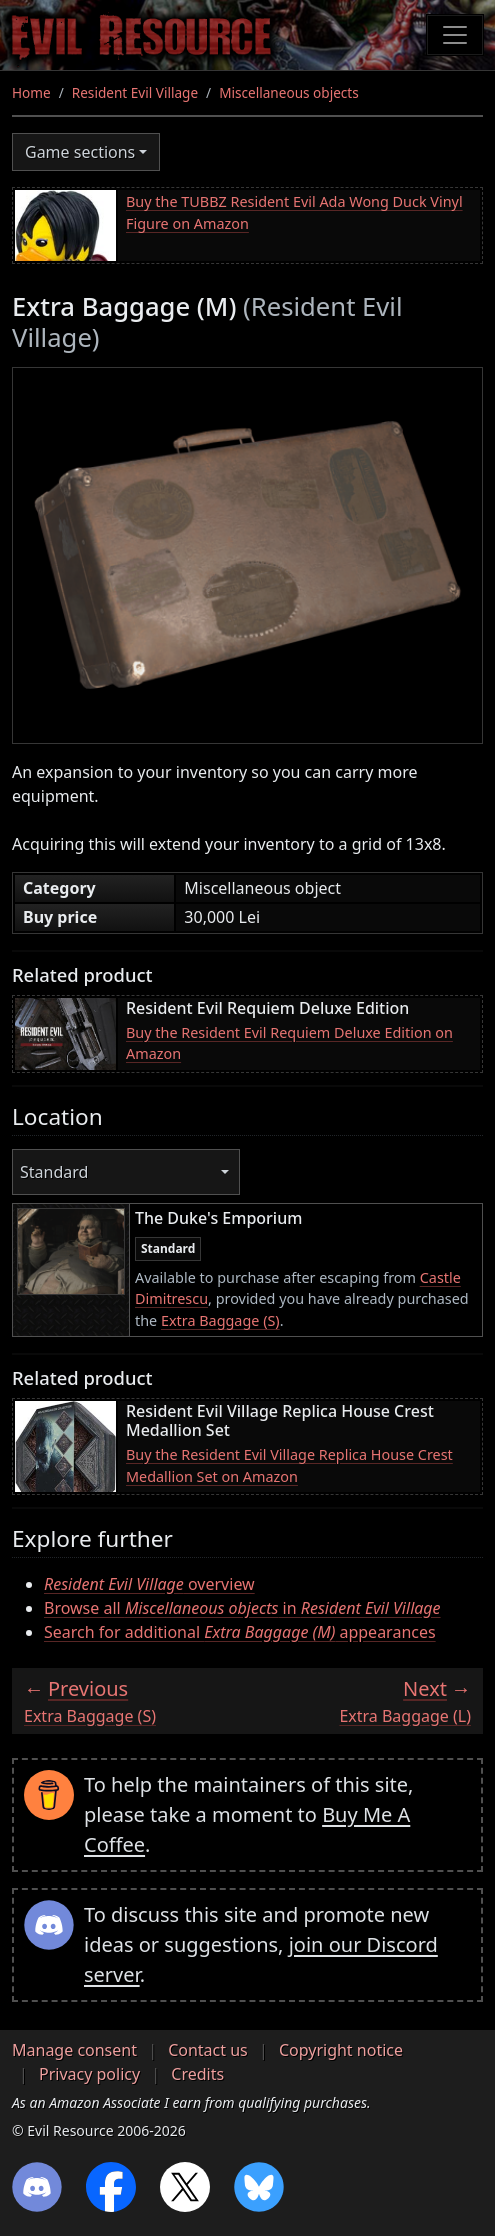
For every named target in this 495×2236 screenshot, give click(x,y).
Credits (197, 2074)
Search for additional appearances (240, 1632)
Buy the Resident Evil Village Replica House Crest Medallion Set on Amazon (289, 1465)
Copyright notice (341, 2050)
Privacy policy (89, 2074)
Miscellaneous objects (289, 92)
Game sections (80, 152)
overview (149, 1584)
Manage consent (74, 2050)
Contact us (208, 2050)
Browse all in (242, 1608)
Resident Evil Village (135, 92)
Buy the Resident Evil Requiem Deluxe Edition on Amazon (289, 1043)
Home (31, 92)
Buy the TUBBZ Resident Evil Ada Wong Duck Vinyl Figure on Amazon (294, 212)
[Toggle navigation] (455, 35)
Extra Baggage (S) (220, 1320)
